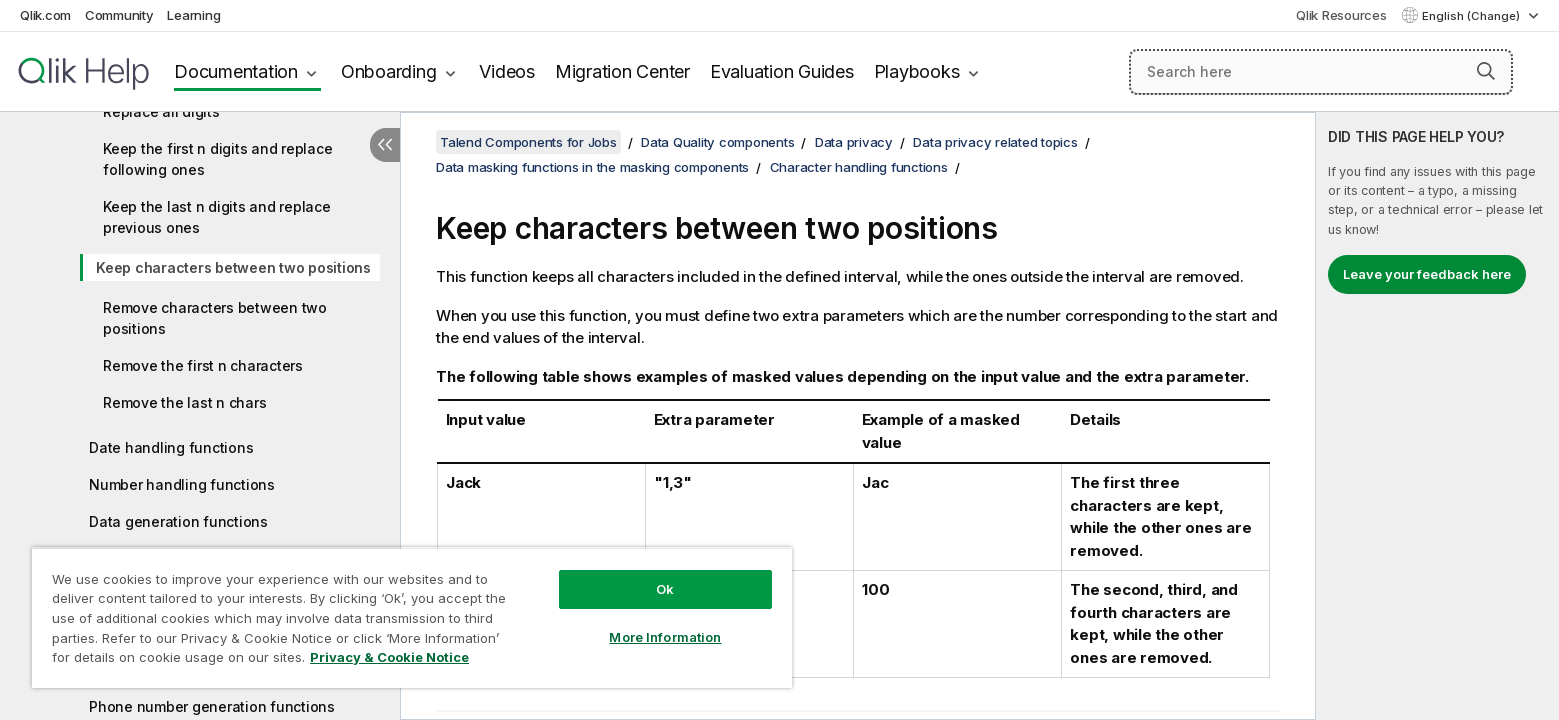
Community (119, 15)
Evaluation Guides (782, 71)
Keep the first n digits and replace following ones (217, 159)
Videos (507, 71)
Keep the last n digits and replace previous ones (217, 217)
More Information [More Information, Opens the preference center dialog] (665, 637)
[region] (412, 617)
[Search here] (1321, 72)
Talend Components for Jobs (528, 142)
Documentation (236, 71)
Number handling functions (182, 484)
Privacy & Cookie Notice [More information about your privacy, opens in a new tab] (389, 657)
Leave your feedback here (1427, 274)
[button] (1486, 71)
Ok (665, 589)
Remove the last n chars (184, 402)
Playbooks (917, 71)
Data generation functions (178, 521)
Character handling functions (859, 167)
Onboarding (389, 71)
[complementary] (1437, 416)
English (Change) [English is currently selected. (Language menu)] (1472, 16)
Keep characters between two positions (233, 267)
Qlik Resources (1341, 15)
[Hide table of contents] (385, 145)
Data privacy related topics (995, 142)
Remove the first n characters (203, 365)
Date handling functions (171, 447)
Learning (193, 15)
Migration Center (622, 71)
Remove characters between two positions (215, 318)
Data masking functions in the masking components (592, 167)
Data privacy (854, 142)
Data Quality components (717, 142)
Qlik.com (45, 15)
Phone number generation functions (212, 706)
